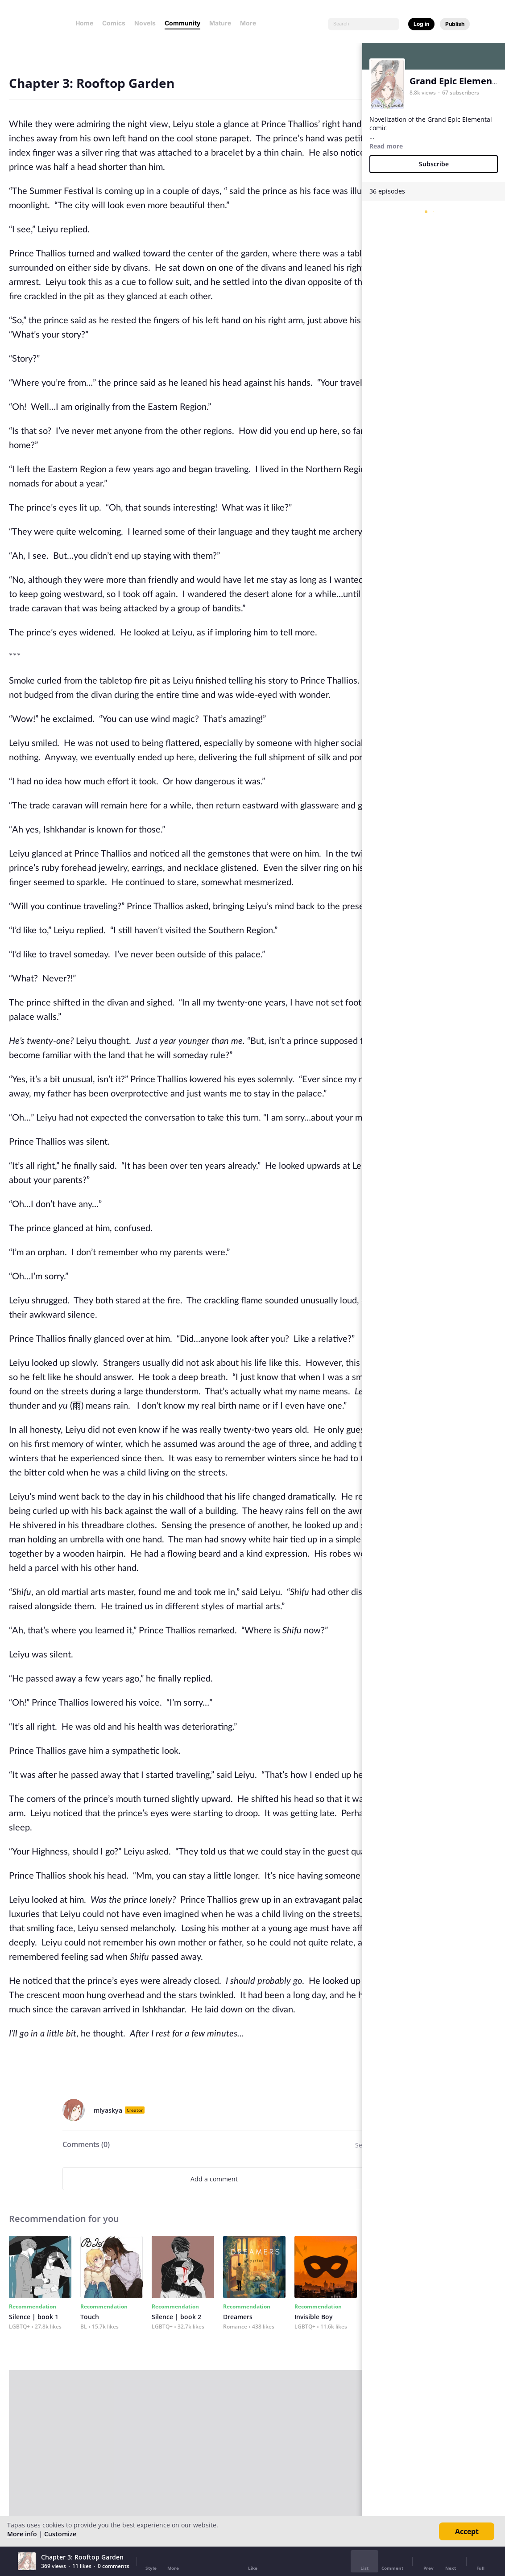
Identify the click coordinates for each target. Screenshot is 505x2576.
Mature (220, 23)
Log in (421, 24)
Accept (467, 2531)
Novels (145, 23)
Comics (113, 23)
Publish (454, 24)
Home (84, 23)
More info (22, 2534)
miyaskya (108, 2110)
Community (182, 23)
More (250, 23)
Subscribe (434, 164)
